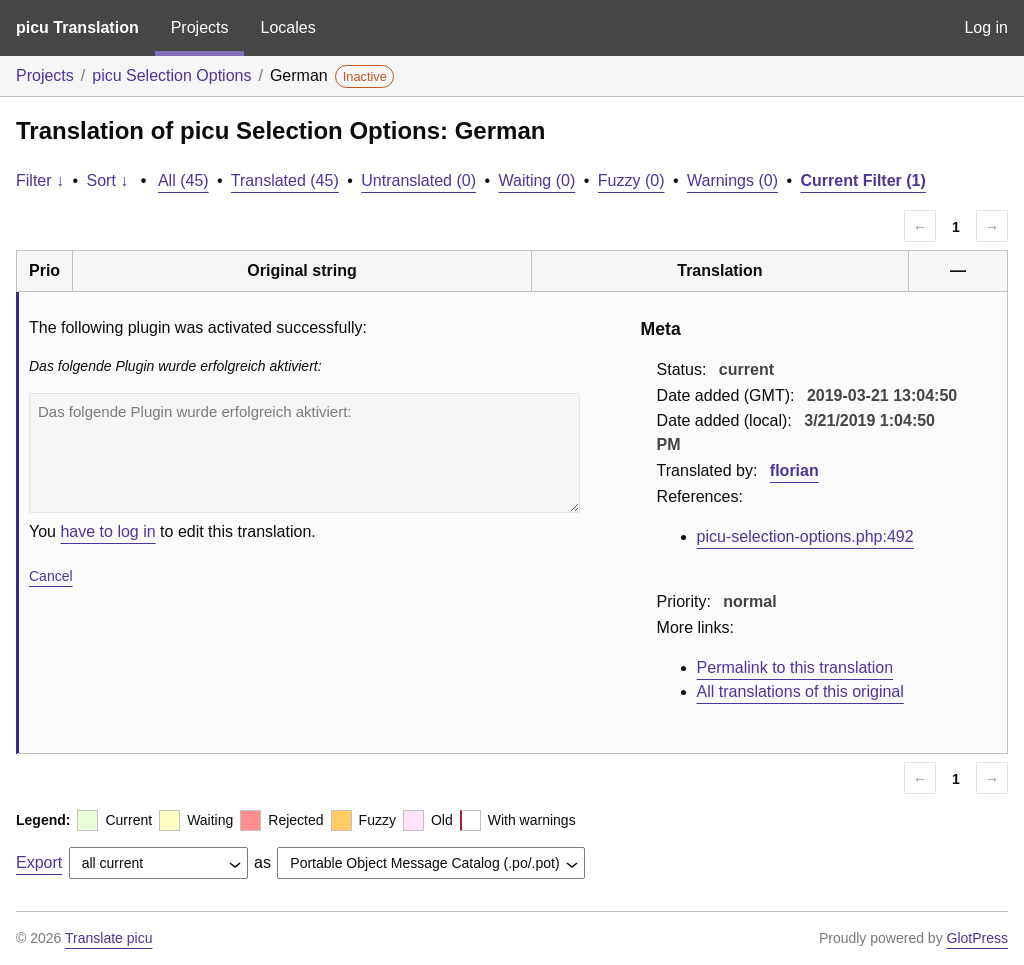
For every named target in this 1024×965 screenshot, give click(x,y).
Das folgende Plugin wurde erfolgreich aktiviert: (304, 453)
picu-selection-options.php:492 (805, 536)
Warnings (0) (732, 180)
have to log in (107, 531)
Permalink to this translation (795, 667)
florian (794, 470)
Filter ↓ (40, 180)
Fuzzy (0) (631, 180)
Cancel (51, 576)
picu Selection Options (171, 75)
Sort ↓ (108, 180)
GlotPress (977, 938)
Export (39, 862)
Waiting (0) (537, 180)
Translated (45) (285, 180)
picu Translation (77, 27)
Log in (986, 27)
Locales (287, 27)
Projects (200, 27)
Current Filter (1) (862, 180)
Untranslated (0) (418, 180)
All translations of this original (800, 691)
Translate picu (108, 938)
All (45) (183, 180)
